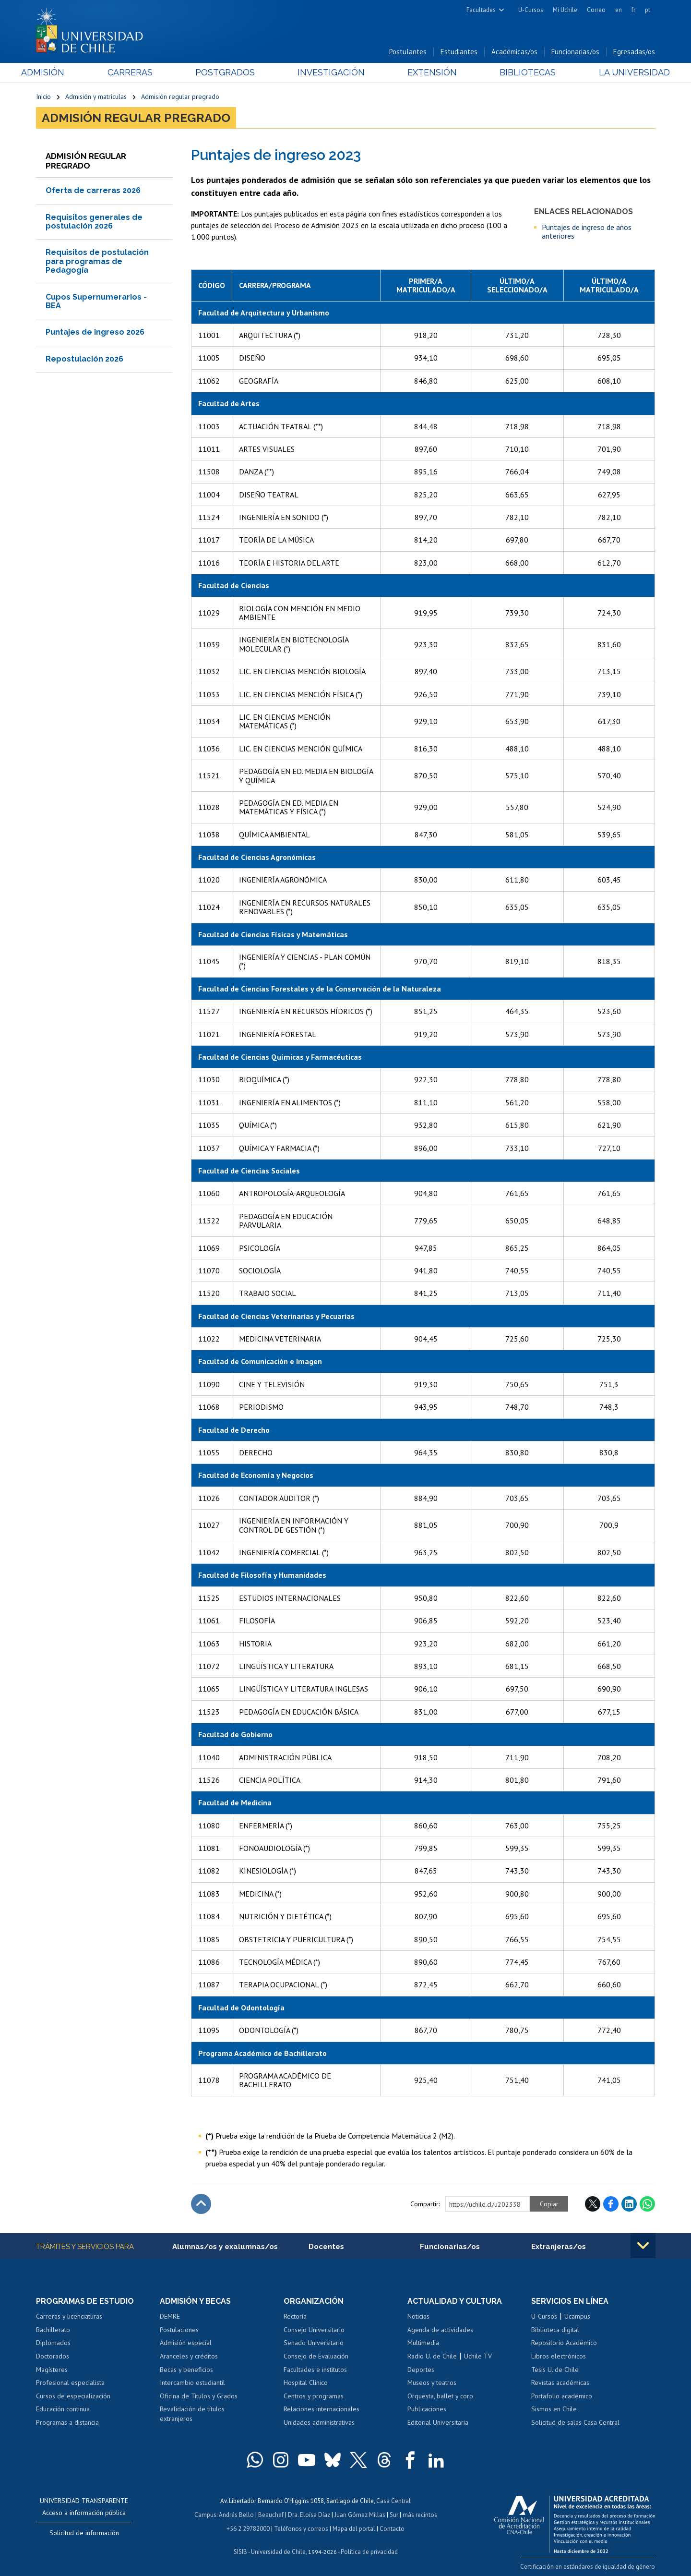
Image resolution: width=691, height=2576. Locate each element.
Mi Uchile (565, 10)
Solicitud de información (84, 2533)
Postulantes (408, 52)
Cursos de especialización (73, 2396)
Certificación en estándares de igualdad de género (587, 2566)
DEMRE (170, 2316)
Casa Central (393, 2501)
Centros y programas (314, 2396)
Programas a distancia (67, 2422)
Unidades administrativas (319, 2422)
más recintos (420, 2514)
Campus (205, 2514)
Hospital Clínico (306, 2382)
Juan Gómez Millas (359, 2514)
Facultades (481, 10)
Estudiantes (459, 52)
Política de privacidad (369, 2550)
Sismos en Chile (554, 2409)
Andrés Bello (236, 2514)
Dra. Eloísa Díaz (309, 2514)
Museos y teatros (431, 2382)
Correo (596, 10)
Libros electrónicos (558, 2356)
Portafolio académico (561, 2396)
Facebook (611, 2204)
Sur (394, 2514)
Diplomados (53, 2343)
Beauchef (271, 2514)
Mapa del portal (354, 2527)
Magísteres (52, 2369)
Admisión (57, 73)
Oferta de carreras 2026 (93, 190)
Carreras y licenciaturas (69, 2316)
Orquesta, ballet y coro (440, 2396)
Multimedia (423, 2343)
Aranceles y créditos (189, 2356)
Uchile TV (478, 2356)
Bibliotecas (517, 73)
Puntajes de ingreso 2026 (95, 332)
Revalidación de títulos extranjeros (192, 2414)
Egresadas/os (634, 52)
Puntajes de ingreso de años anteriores (586, 232)
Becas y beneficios (186, 2369)
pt (647, 10)
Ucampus (577, 2316)
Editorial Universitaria (437, 2422)
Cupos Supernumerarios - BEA (96, 301)
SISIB (240, 2550)
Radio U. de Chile (432, 2356)
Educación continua (63, 2409)
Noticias (418, 2316)
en (618, 10)
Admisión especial (186, 2343)
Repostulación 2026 (84, 358)
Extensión (427, 73)
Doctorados (52, 2356)
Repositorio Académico (564, 2343)
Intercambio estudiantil (192, 2382)
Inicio (43, 97)
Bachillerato (53, 2329)
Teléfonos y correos (301, 2527)
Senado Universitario (314, 2343)
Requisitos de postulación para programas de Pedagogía (97, 261)
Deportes (420, 2369)
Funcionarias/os (575, 52)
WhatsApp (647, 2204)
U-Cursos (530, 10)
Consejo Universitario (314, 2329)
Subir (201, 2204)
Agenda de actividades (440, 2329)
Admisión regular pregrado (180, 97)
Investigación (330, 73)
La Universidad (619, 73)
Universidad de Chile (278, 2550)
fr (633, 10)
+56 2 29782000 (248, 2527)
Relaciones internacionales (321, 2409)
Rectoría (295, 2316)
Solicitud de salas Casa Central (575, 2422)
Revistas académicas (560, 2382)
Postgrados (230, 73)
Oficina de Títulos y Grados (199, 2396)
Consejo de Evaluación (316, 2356)
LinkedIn (629, 2204)
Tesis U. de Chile (555, 2369)
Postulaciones (179, 2329)
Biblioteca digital (555, 2329)
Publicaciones (426, 2409)
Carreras (139, 73)
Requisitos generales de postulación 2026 (94, 221)
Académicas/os (514, 52)
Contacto (392, 2527)
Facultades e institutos (315, 2369)
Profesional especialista (70, 2382)
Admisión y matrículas (96, 97)
